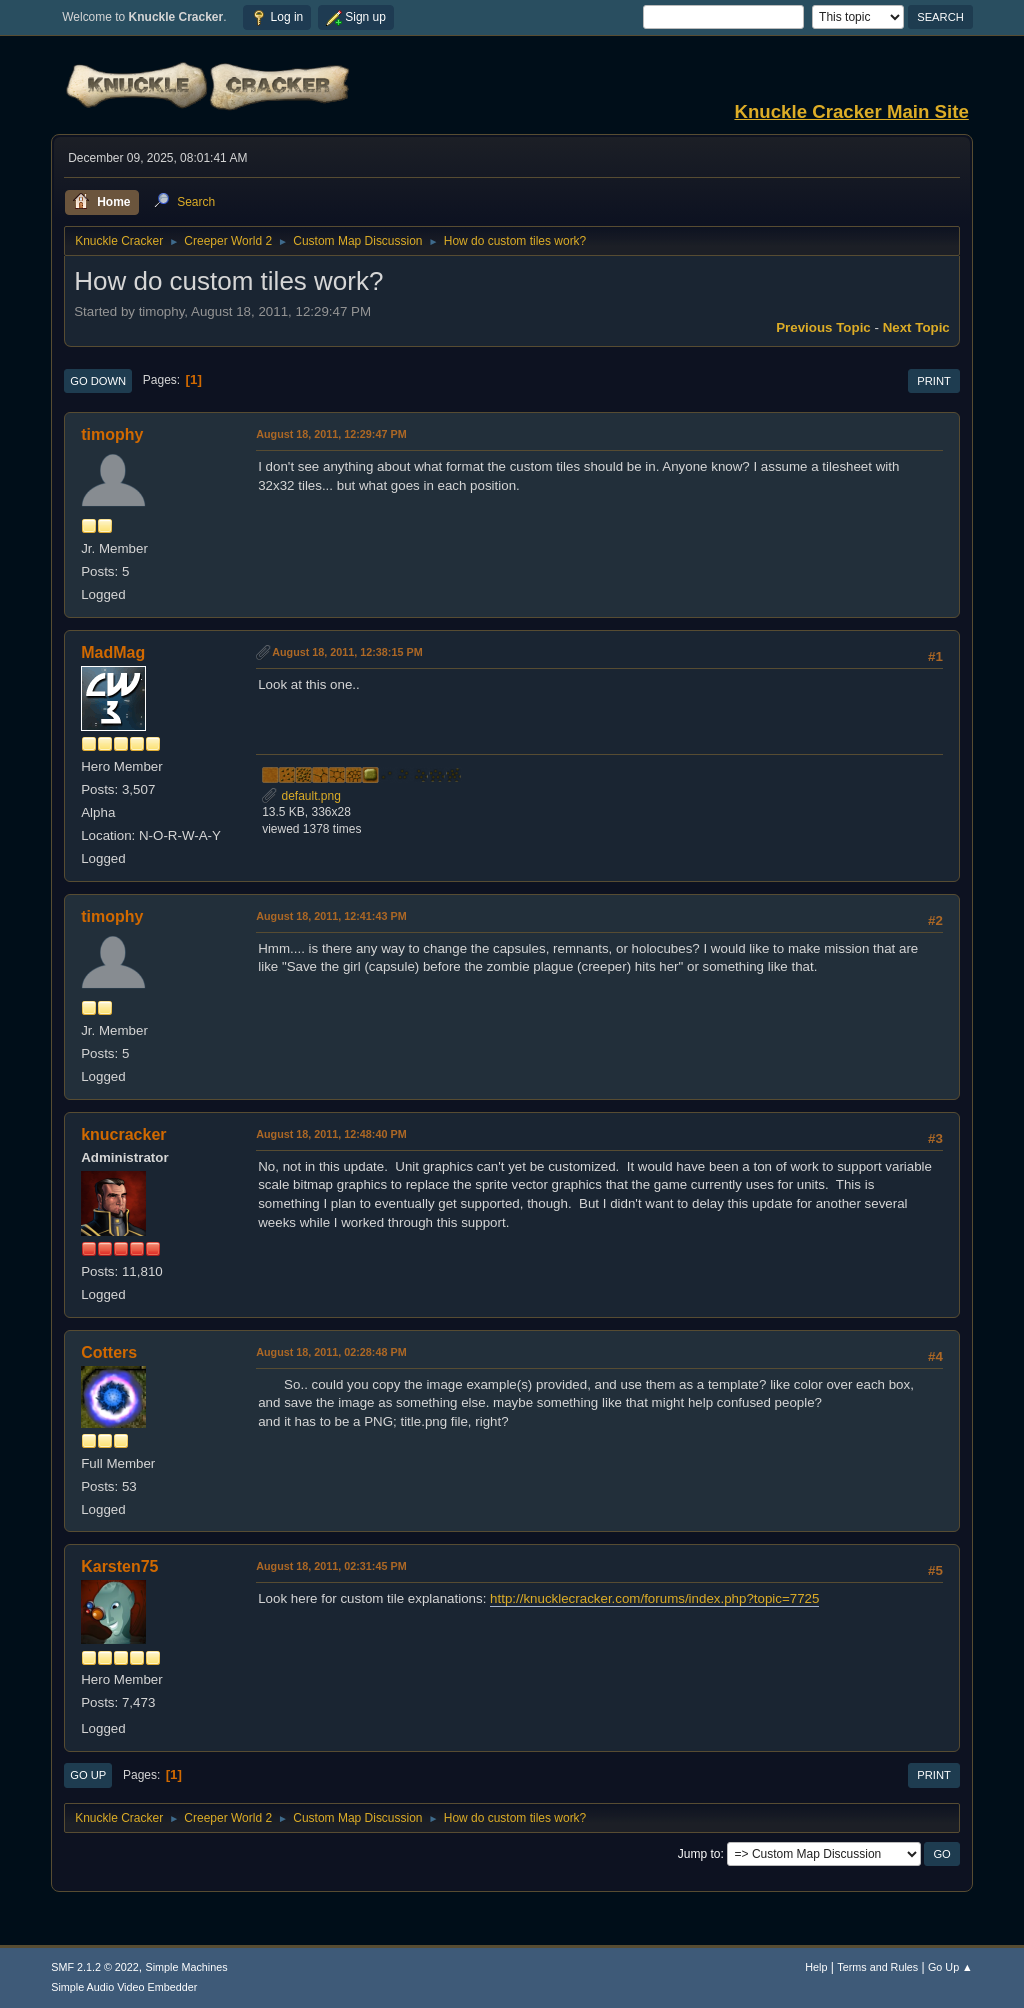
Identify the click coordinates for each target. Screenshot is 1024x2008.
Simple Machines (187, 1967)
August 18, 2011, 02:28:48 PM (331, 1352)
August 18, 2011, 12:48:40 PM (331, 1134)
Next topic (916, 327)
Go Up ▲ (950, 1967)
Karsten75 (119, 1566)
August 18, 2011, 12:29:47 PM (331, 434)
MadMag (113, 652)
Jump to (699, 1854)
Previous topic (823, 327)
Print (934, 381)
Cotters (109, 1352)
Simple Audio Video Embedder (124, 1987)
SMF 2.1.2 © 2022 (95, 1967)
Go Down (98, 381)
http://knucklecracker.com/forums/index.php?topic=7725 (654, 1598)
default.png (301, 796)
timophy (112, 434)
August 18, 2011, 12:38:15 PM (347, 652)
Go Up (88, 1775)
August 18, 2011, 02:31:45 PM (331, 1566)
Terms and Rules (877, 1967)
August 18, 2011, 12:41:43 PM (331, 916)
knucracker (123, 1134)
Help (816, 1967)
